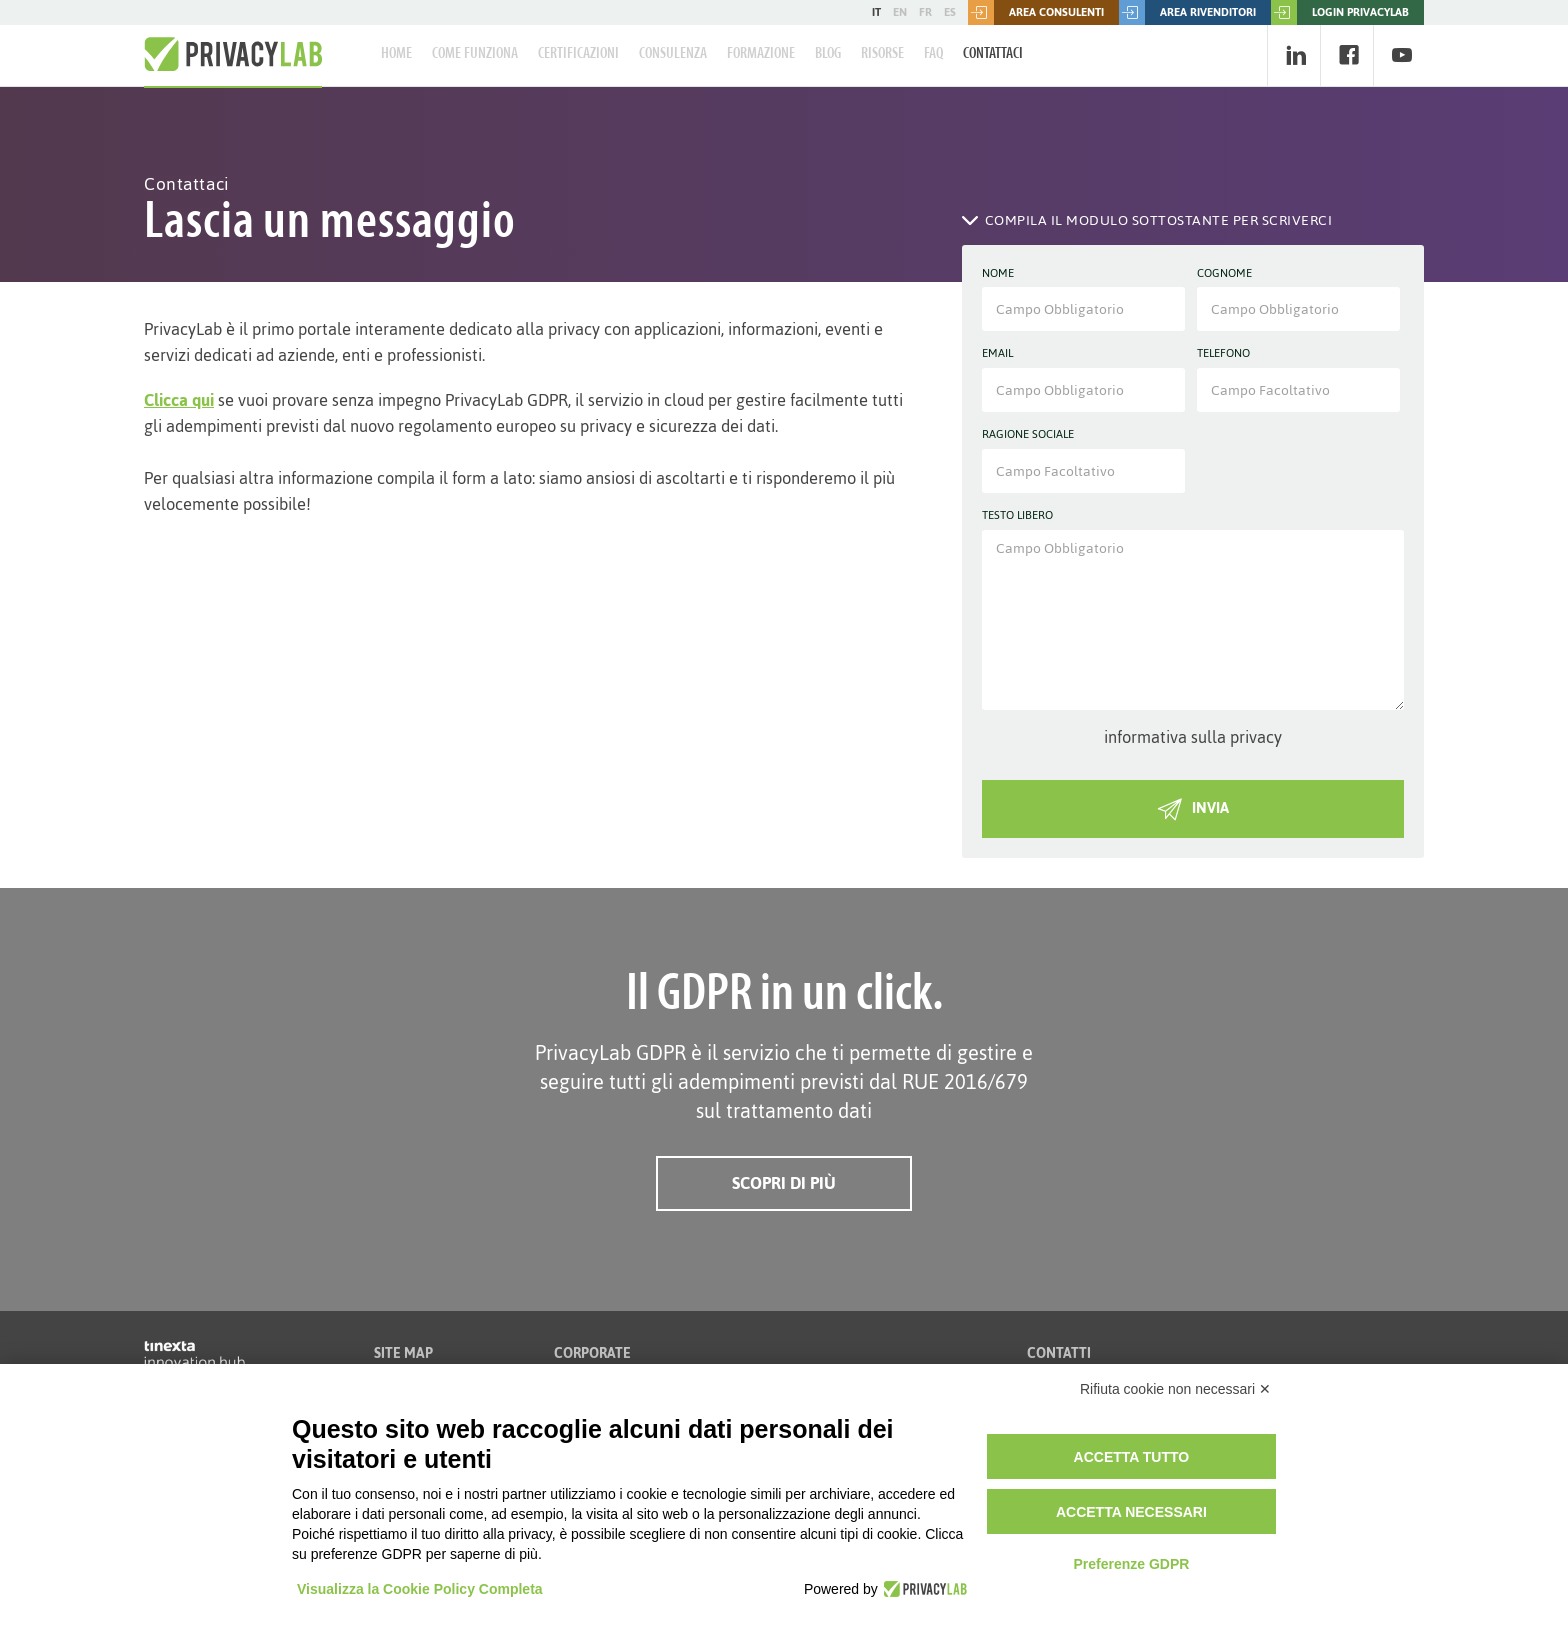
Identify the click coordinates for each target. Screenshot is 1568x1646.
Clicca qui (179, 400)
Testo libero (1017, 516)
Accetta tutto (1132, 1457)
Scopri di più (784, 1183)
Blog (828, 54)
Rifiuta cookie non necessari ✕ (1175, 1389)
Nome (998, 274)
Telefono (1223, 354)
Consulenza (673, 54)
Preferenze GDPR (1131, 1564)
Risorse (882, 54)
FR (925, 12)
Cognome (1224, 274)
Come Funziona (475, 54)
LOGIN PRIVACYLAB (1340, 12)
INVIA (1193, 807)
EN (900, 12)
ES (950, 12)
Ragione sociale (1028, 435)
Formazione (761, 54)
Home (396, 54)
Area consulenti (1036, 12)
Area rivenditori (1187, 12)
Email (997, 354)
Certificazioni (578, 54)
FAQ (933, 54)
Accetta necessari (1131, 1512)
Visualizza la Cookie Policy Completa (420, 1589)
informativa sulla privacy (1193, 737)
